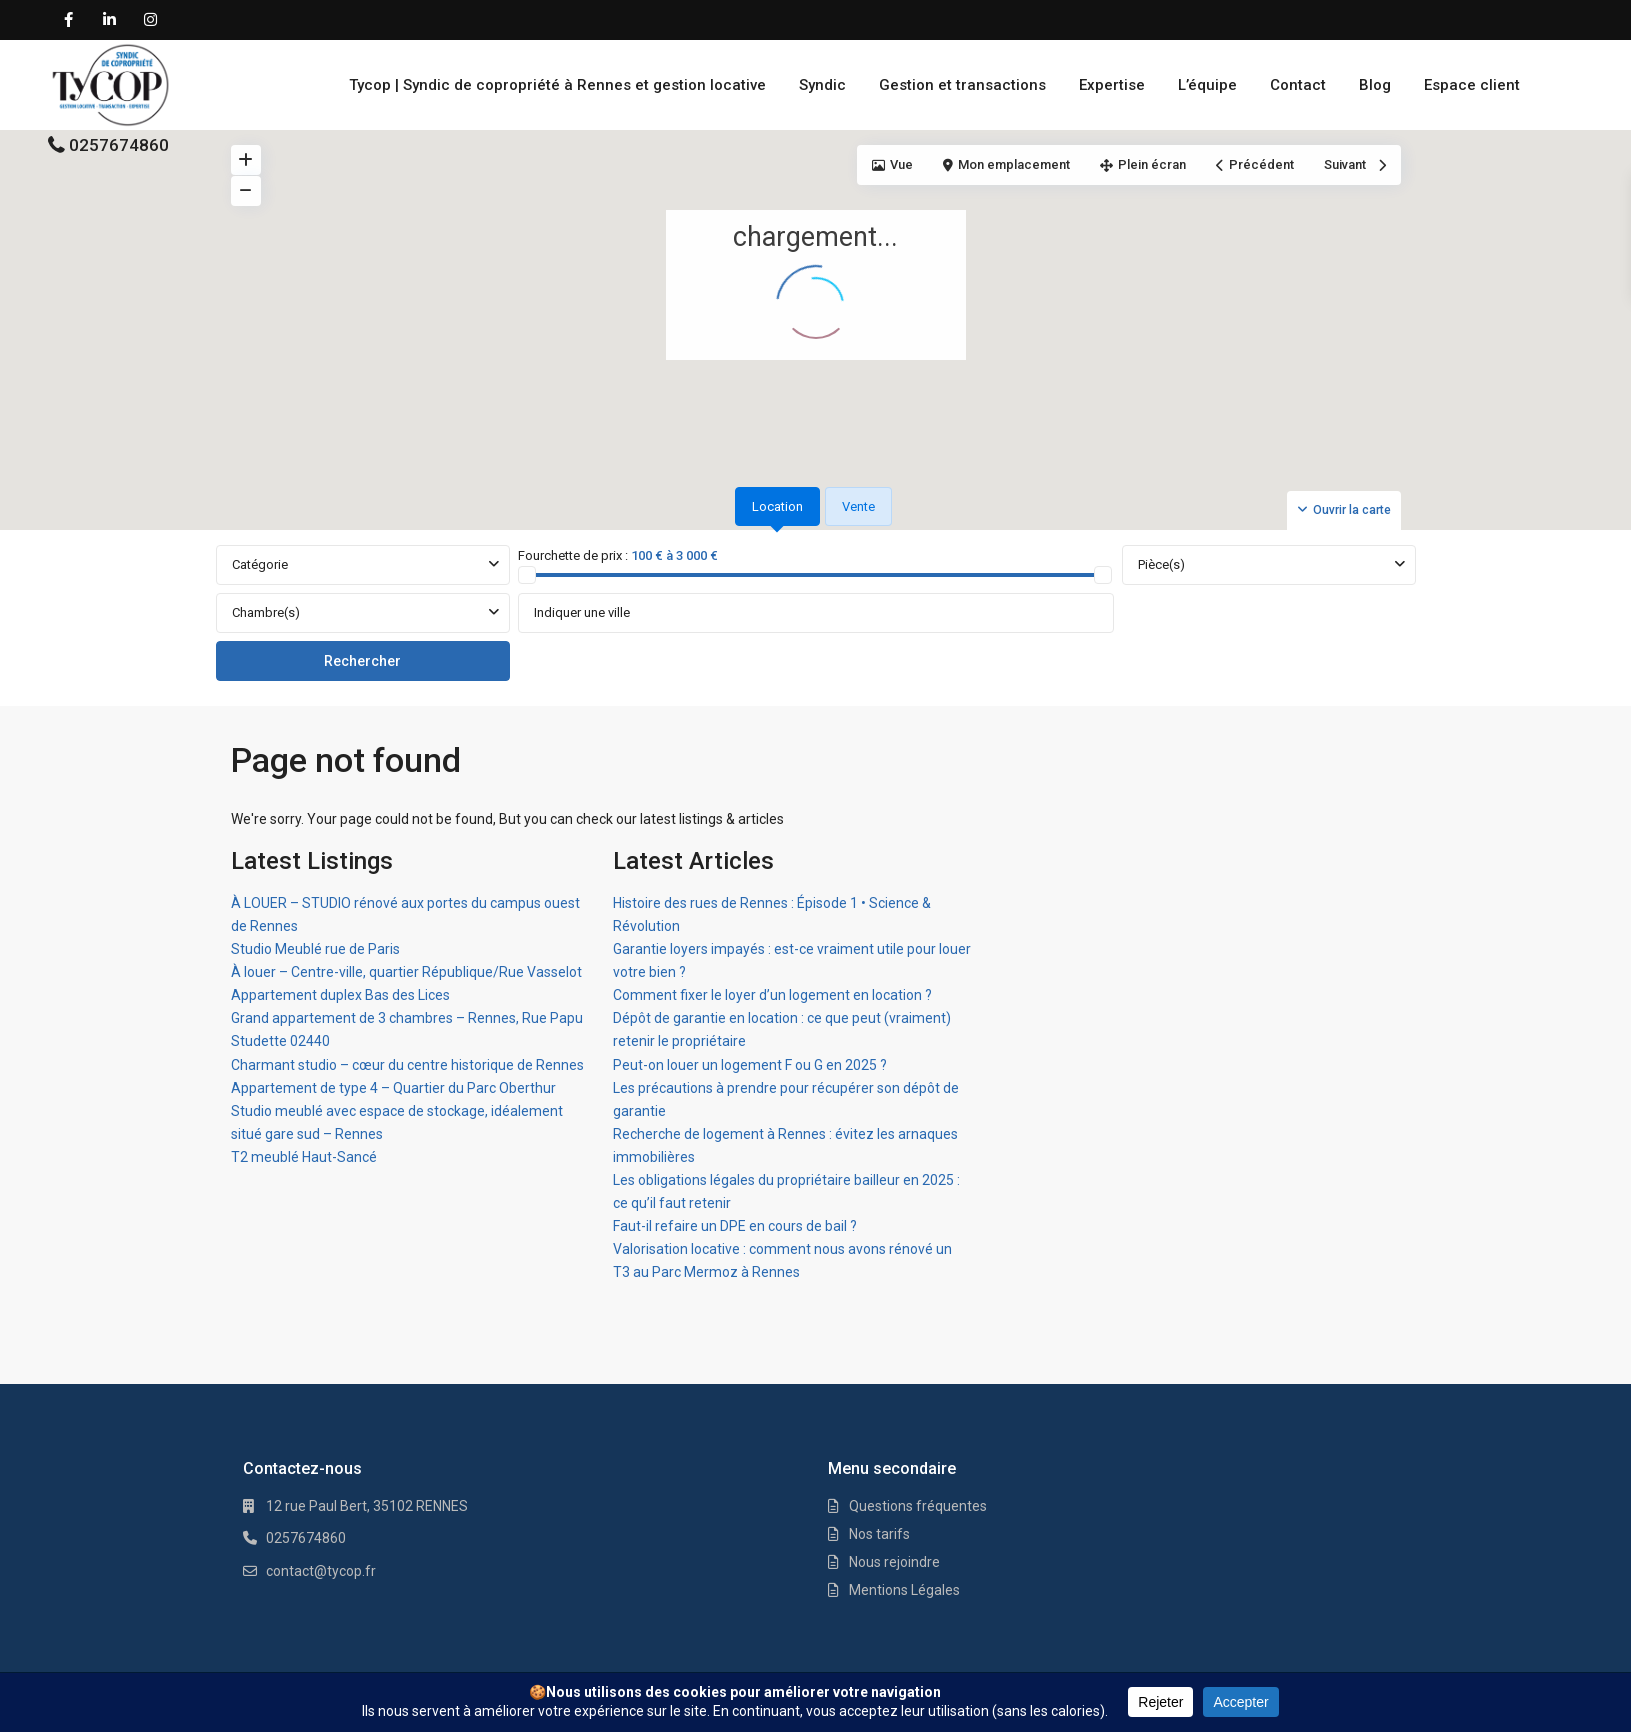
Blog (1375, 85)
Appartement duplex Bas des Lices (340, 995)
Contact (1298, 85)
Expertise (1112, 85)
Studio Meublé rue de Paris (315, 949)
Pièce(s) (1161, 564)
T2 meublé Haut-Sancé (304, 1157)
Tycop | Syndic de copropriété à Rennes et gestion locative (557, 85)
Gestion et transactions (962, 85)
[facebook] (68, 20)
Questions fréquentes (918, 1506)
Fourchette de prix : (573, 555)
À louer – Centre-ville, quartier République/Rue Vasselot (406, 972)
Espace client (1472, 85)
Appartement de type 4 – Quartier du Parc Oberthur (393, 1088)
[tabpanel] (816, 614)
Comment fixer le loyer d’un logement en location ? (772, 995)
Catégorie (260, 564)
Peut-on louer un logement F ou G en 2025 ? (750, 1065)
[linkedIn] (109, 20)
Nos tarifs (879, 1534)
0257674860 (119, 145)
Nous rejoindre (894, 1562)
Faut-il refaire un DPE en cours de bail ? (735, 1226)
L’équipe (1207, 85)
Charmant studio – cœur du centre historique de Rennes (407, 1065)
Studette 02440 (280, 1041)
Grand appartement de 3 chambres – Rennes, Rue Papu (407, 1018)
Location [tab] (777, 506)
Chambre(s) (266, 612)
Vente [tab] (858, 506)
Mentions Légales (904, 1590)
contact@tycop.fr (321, 1571)
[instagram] (150, 20)
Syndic (822, 85)
